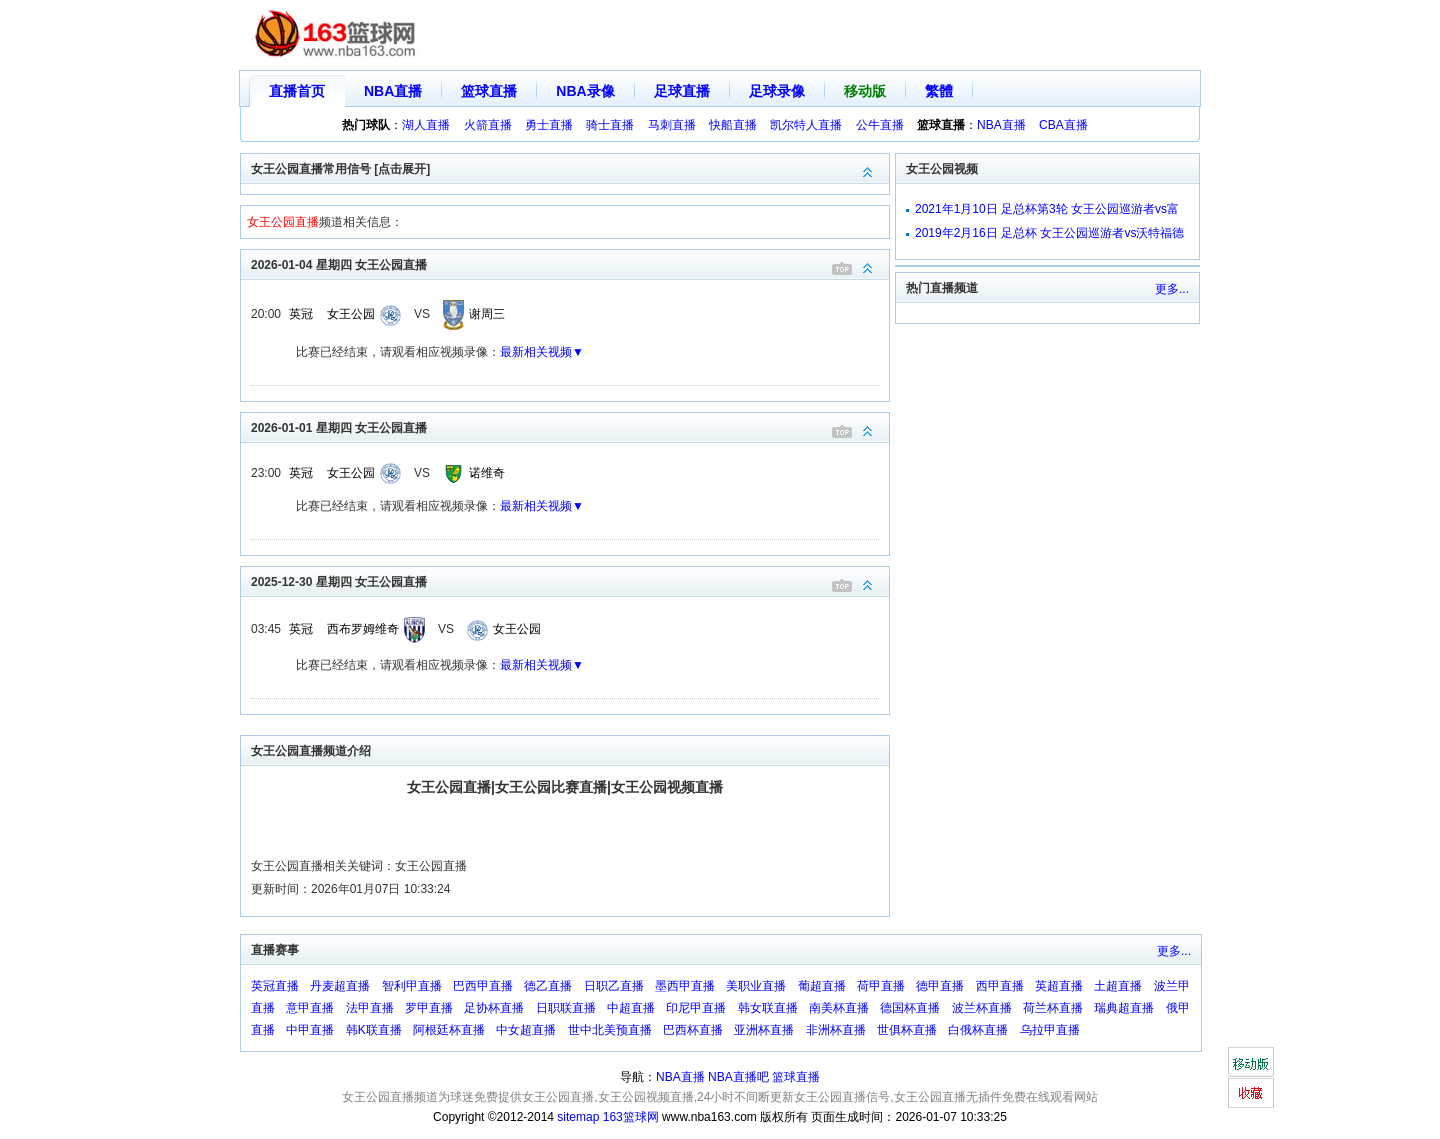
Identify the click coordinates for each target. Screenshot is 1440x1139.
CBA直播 (1063, 125)
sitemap (578, 1117)
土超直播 (1118, 986)
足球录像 (777, 91)
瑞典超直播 (1124, 1008)
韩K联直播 (374, 1030)
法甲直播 (370, 1008)
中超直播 (631, 1008)
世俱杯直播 (907, 1030)
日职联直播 (566, 1008)
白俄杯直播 (978, 1030)
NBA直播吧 (738, 1077)
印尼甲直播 (696, 1008)
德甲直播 (940, 986)
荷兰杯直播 (1053, 1008)
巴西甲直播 (483, 986)
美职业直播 (756, 986)
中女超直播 (526, 1030)
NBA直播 (393, 91)
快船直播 (733, 125)
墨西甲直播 (685, 986)
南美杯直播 (839, 1008)
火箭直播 (488, 125)
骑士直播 (610, 125)
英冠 (301, 314)
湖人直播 (426, 125)
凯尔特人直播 (806, 125)
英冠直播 (275, 986)
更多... (1172, 289)
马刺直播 (672, 125)
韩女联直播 (768, 1008)
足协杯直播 (494, 1008)
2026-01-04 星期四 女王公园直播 (570, 263)
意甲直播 (310, 1008)
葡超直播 (822, 986)
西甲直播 (1000, 986)
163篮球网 (631, 1117)
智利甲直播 (412, 986)
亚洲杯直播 (764, 1030)
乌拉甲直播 (1050, 1030)
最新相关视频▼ (542, 352)
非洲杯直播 (836, 1030)
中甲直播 (310, 1030)
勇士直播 (549, 125)
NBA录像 (585, 91)
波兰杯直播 (982, 1008)
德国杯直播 (910, 1008)
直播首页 (297, 91)
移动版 (865, 91)
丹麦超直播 (340, 986)
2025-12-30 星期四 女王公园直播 (570, 580)
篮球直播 (489, 91)
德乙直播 (548, 986)
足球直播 (682, 91)
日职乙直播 (614, 986)
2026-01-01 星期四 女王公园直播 (570, 426)
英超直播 (1059, 986)
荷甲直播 (881, 986)
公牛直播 (880, 125)
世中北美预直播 (610, 1030)
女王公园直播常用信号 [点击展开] (570, 167)
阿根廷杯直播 (449, 1030)
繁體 (939, 91)
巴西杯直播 (693, 1030)
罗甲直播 (429, 1008)
